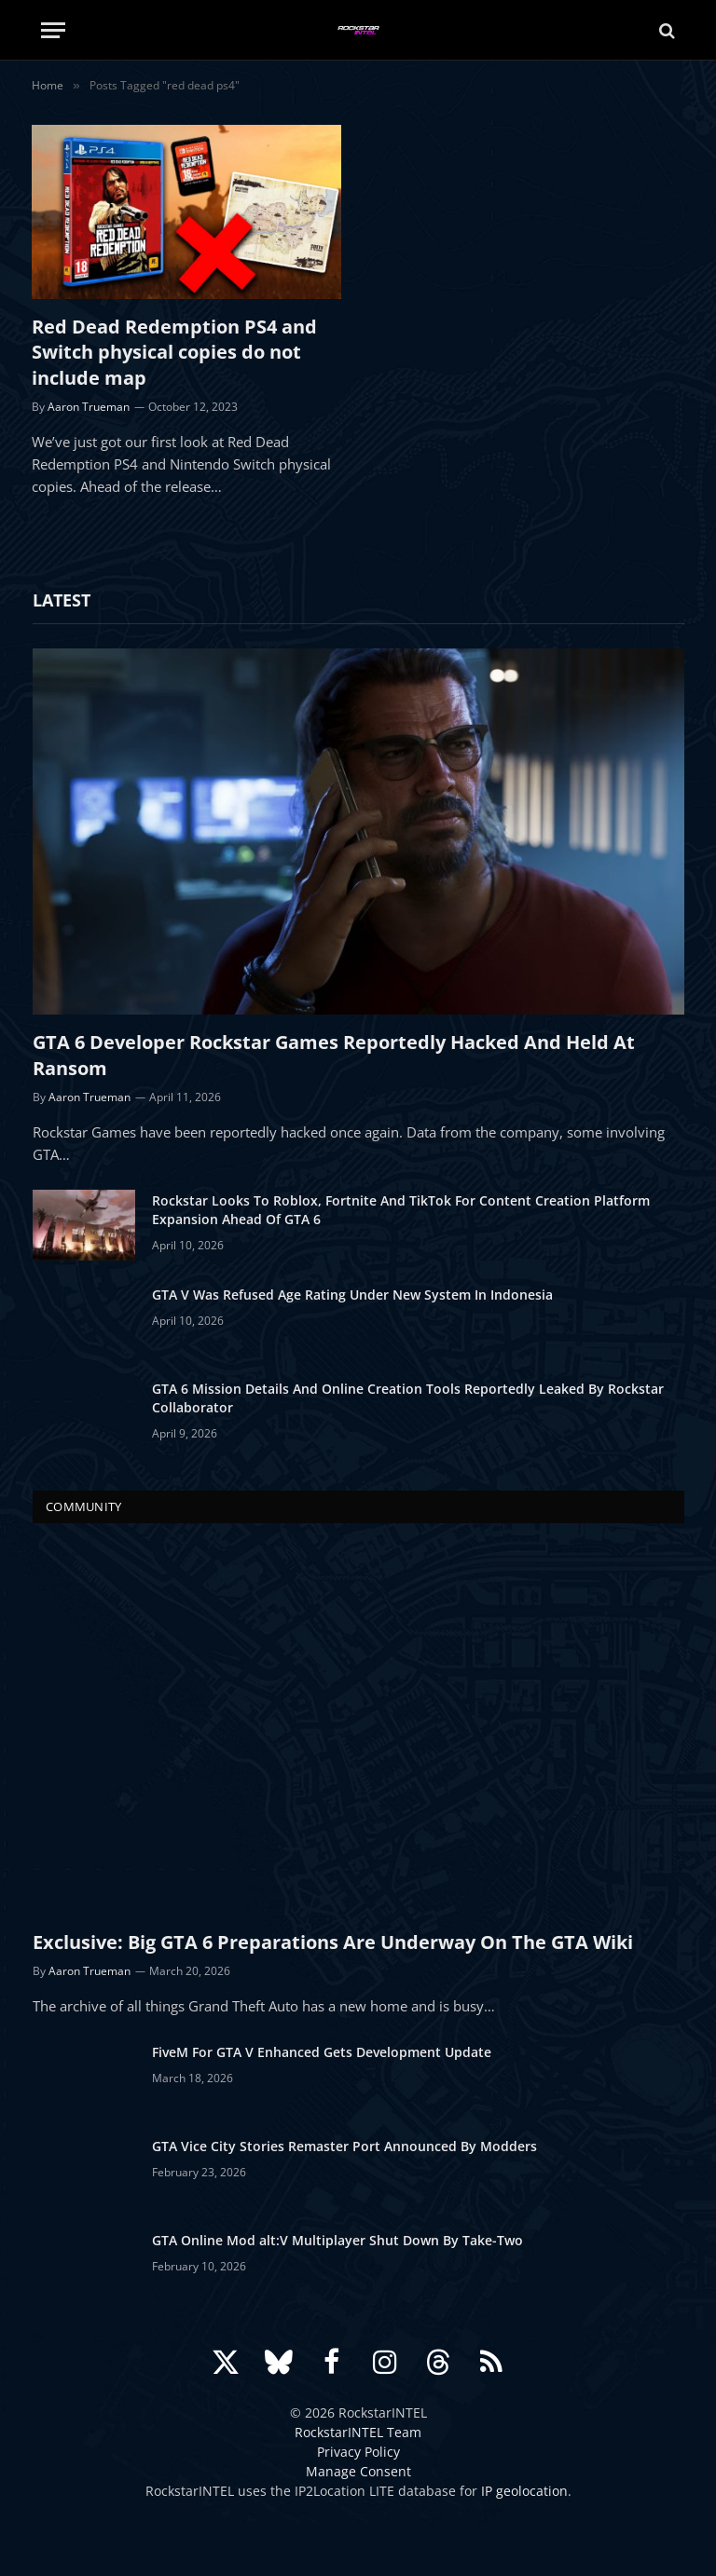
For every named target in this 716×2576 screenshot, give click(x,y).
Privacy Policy (358, 2451)
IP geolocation (524, 2491)
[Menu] (53, 30)
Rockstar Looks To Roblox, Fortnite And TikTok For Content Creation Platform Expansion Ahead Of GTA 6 (401, 1210)
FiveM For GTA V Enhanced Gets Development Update (321, 2052)
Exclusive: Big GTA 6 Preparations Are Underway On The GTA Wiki (333, 1942)
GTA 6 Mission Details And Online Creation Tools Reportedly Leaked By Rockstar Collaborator (408, 1398)
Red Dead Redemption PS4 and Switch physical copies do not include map (174, 351)
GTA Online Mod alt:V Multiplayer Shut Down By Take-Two (337, 2240)
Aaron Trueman (89, 407)
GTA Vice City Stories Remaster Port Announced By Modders (344, 2146)
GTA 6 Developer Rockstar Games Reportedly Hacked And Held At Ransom (334, 1054)
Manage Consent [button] (358, 2471)
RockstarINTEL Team (358, 2432)
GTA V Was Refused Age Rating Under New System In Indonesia (352, 1294)
